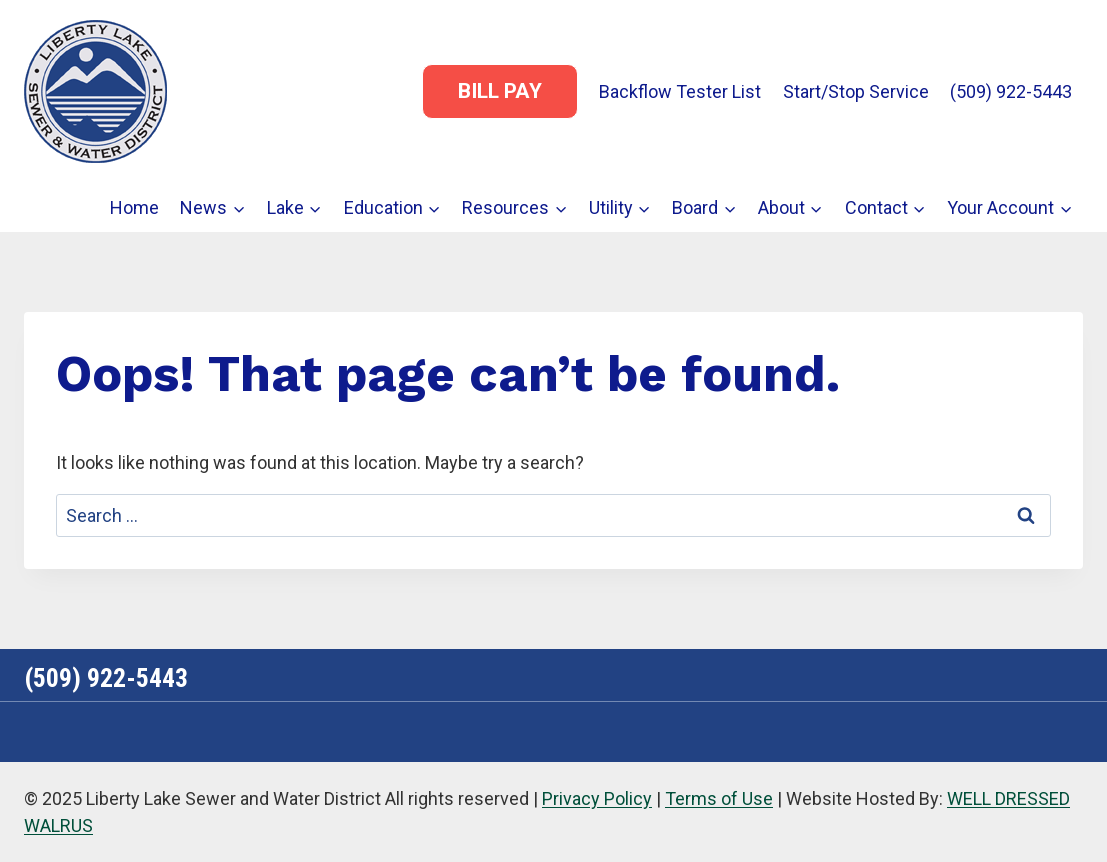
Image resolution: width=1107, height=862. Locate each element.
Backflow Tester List (680, 91)
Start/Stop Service (856, 91)
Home (134, 207)
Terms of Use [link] (719, 798)
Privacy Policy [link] (597, 798)
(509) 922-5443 (1011, 91)
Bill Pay (500, 91)
